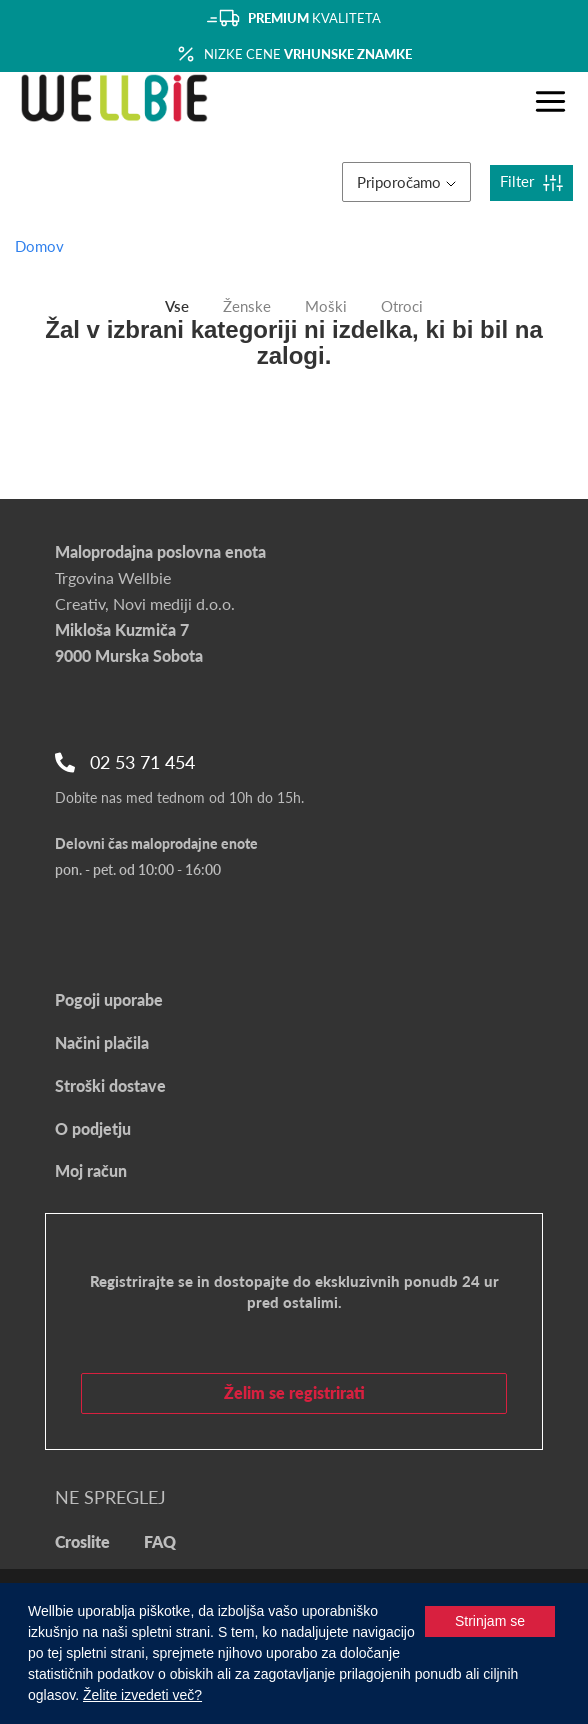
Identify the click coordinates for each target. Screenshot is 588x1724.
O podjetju (93, 1128)
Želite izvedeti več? (142, 1695)
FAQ (160, 1541)
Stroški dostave (110, 1085)
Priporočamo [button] (406, 182)
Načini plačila (102, 1042)
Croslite (82, 1541)
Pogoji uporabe (109, 999)
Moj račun (91, 1170)
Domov (39, 246)
